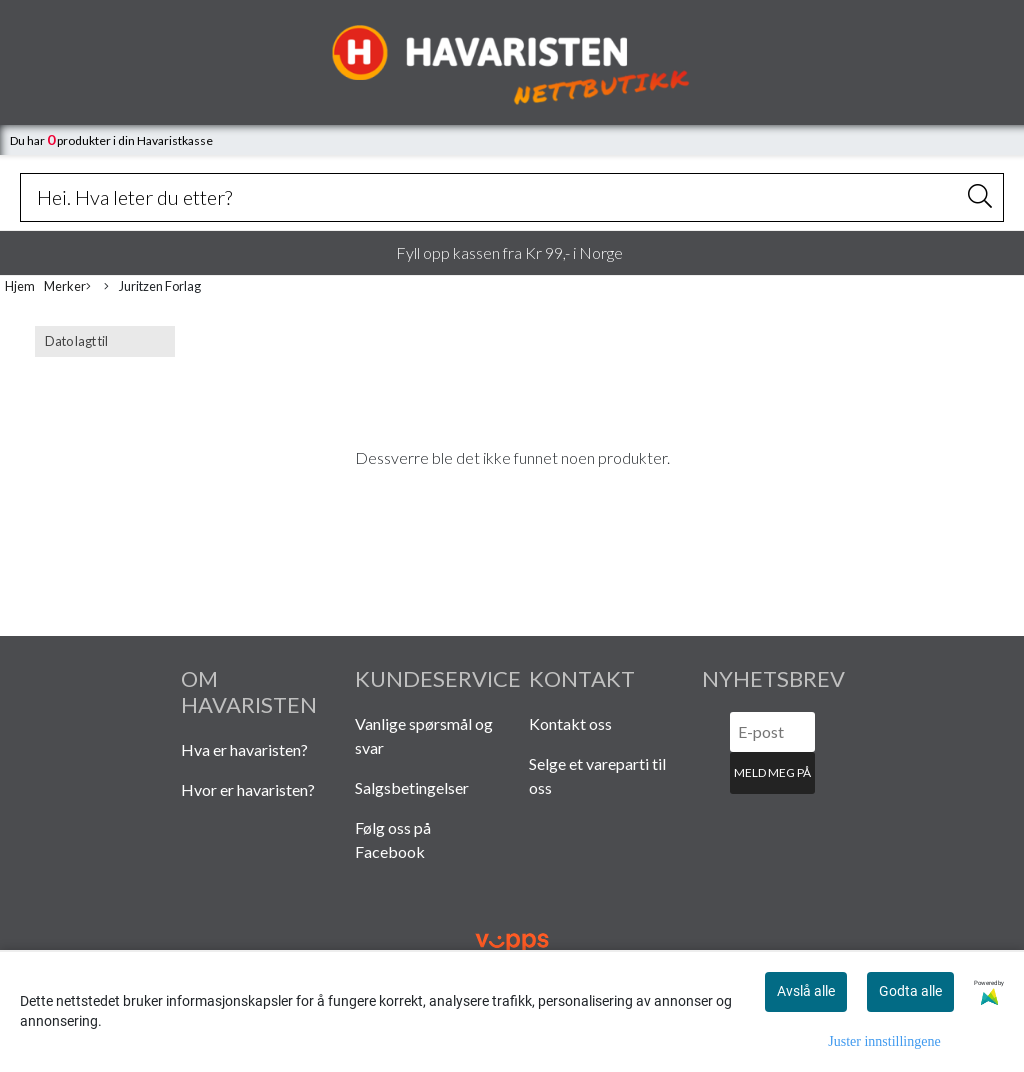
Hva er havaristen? (244, 749)
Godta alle (910, 991)
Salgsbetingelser (412, 787)
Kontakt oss (570, 723)
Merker (67, 287)
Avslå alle (806, 991)
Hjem (20, 286)
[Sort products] (105, 341)
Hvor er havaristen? (248, 789)
